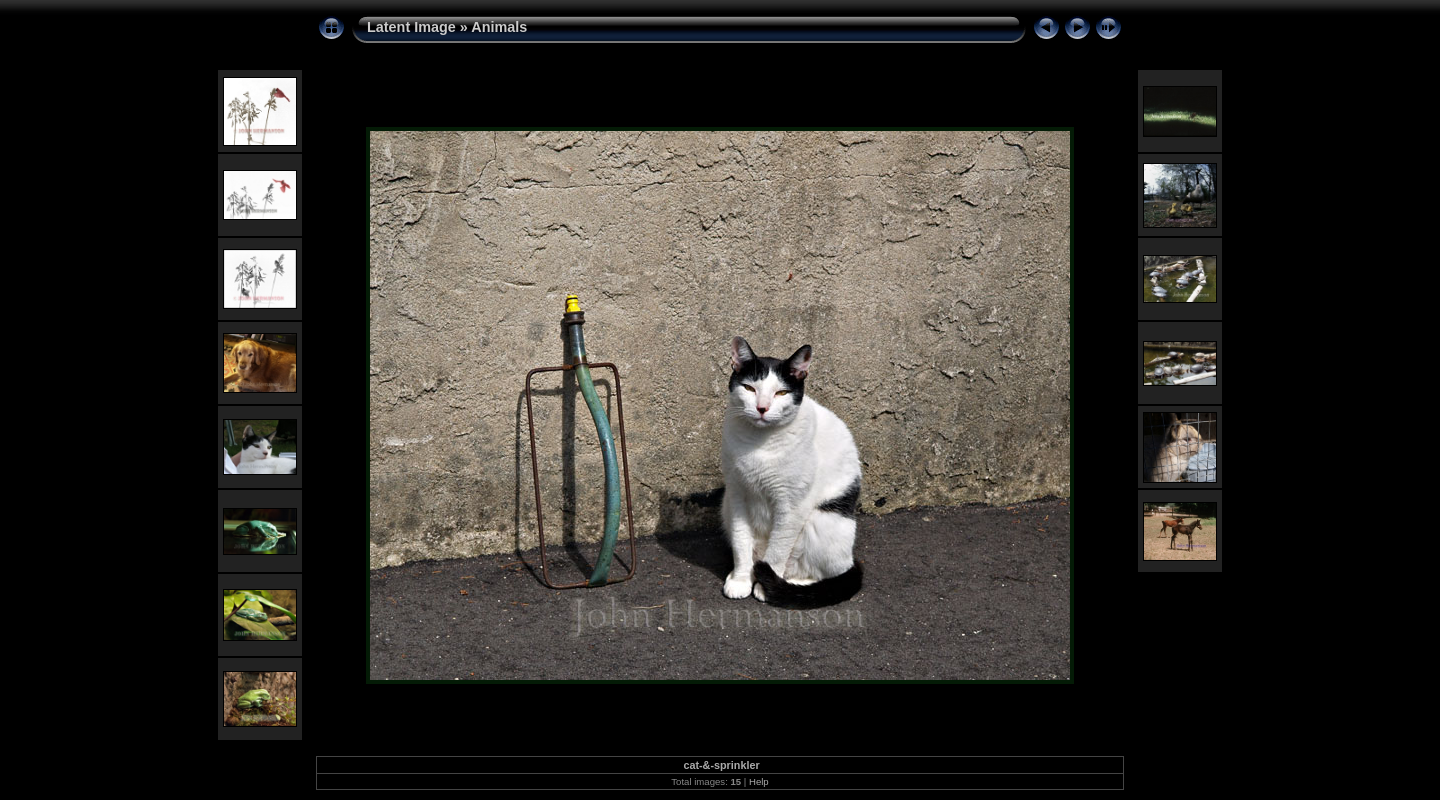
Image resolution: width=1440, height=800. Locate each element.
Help (759, 781)
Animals (499, 27)
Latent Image (411, 27)
